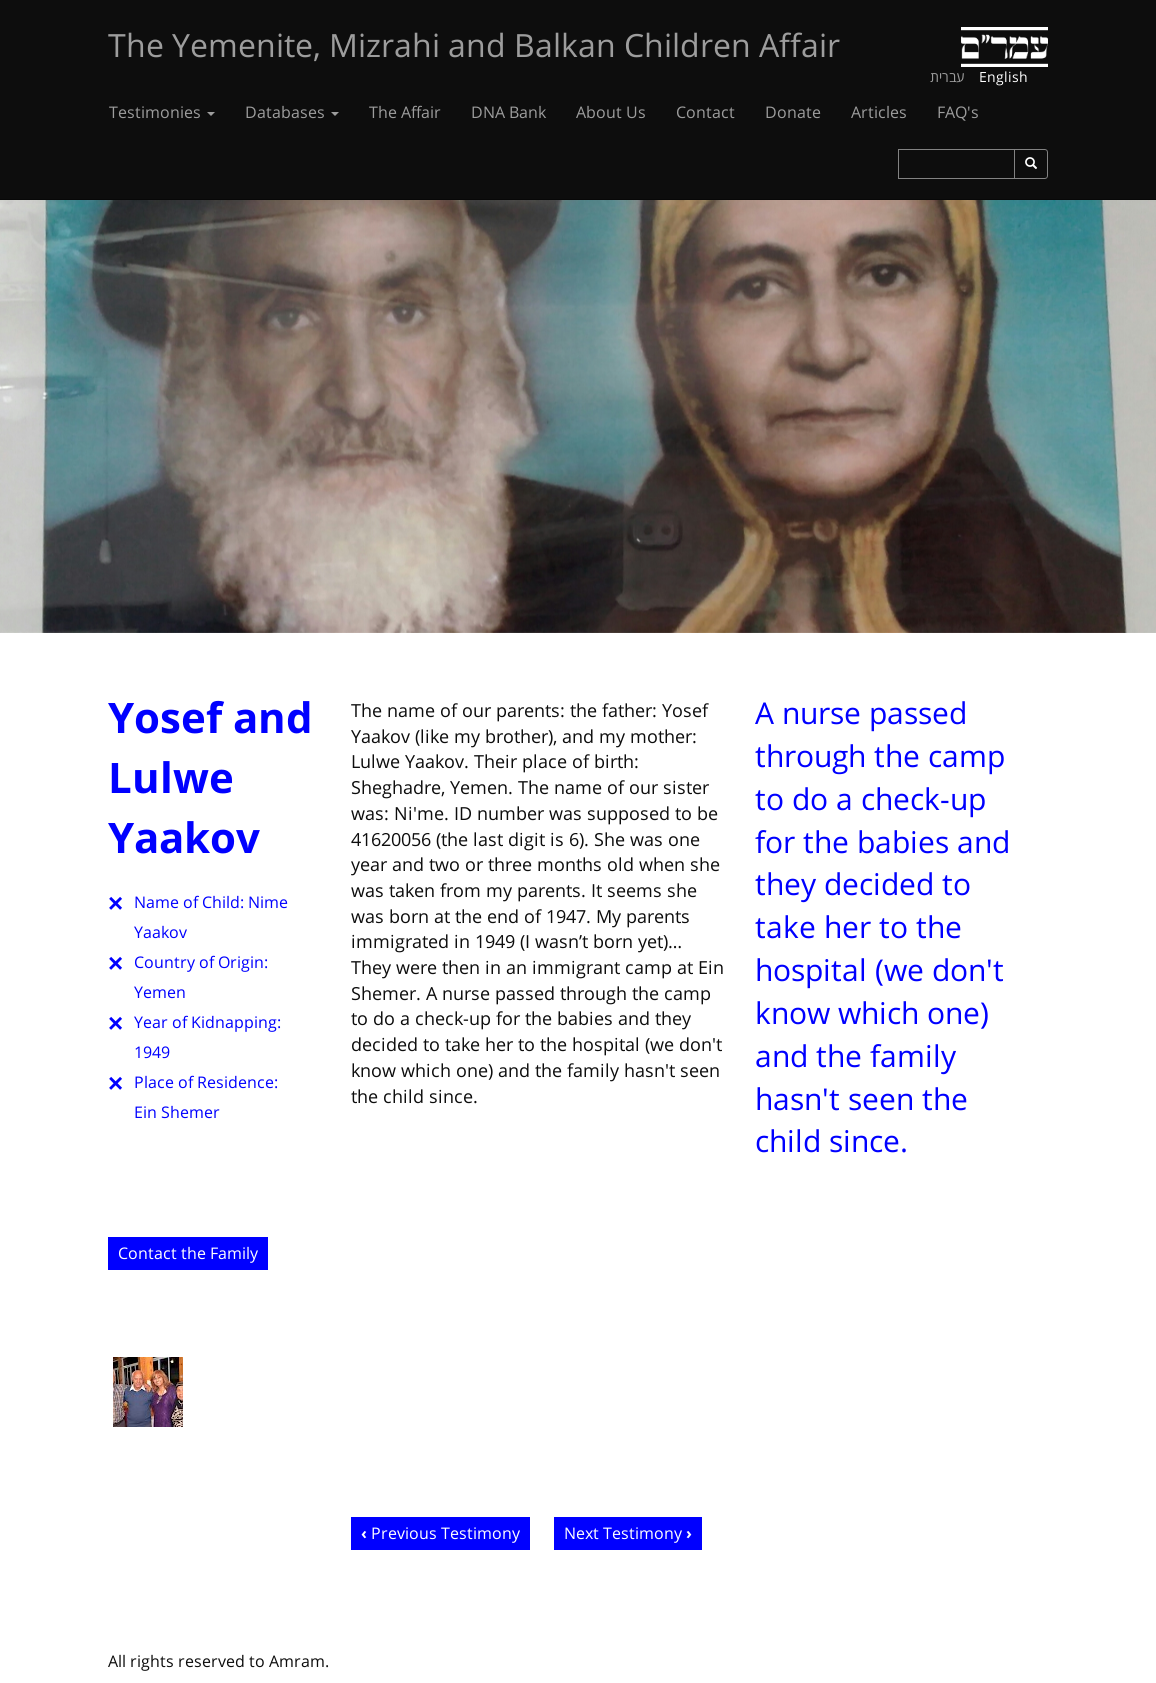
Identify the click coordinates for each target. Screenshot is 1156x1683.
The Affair (405, 112)
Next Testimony (623, 1533)
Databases (292, 112)
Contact (705, 112)
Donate (793, 112)
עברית (947, 76)
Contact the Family (188, 1253)
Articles (879, 112)
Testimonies (162, 112)
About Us (611, 112)
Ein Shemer (177, 1112)
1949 (152, 1052)
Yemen (160, 992)
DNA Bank (508, 112)
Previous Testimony (445, 1533)
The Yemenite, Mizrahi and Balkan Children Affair (474, 44)
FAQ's (958, 112)
